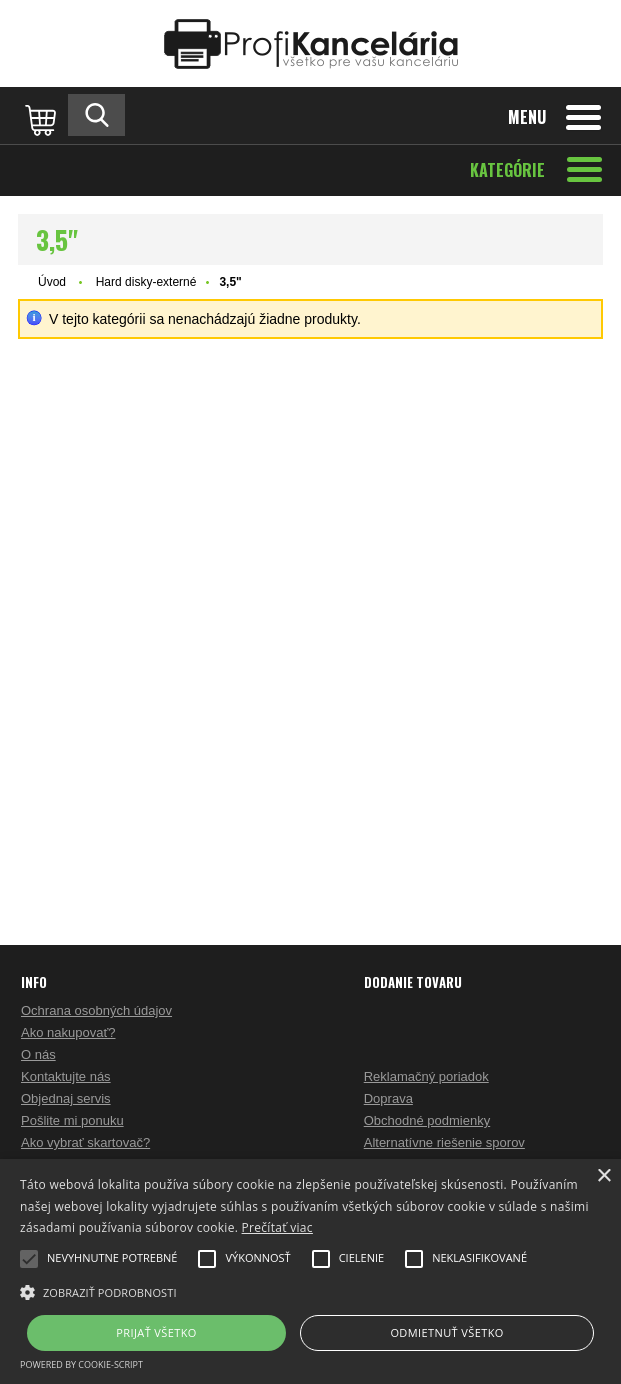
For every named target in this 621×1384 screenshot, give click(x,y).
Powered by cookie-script (81, 1364)
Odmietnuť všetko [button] (446, 1332)
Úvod (52, 282)
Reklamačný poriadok (426, 1076)
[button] (310, 1291)
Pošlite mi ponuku (72, 1120)
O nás (38, 1054)
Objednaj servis (66, 1098)
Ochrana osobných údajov (96, 1010)
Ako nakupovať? (68, 1032)
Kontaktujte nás (66, 1076)
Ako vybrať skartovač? (85, 1142)
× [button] (603, 1176)
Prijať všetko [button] (156, 1332)
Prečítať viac (277, 1227)
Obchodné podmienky (427, 1120)
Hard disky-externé (146, 282)
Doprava (388, 1098)
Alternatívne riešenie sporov (444, 1142)
